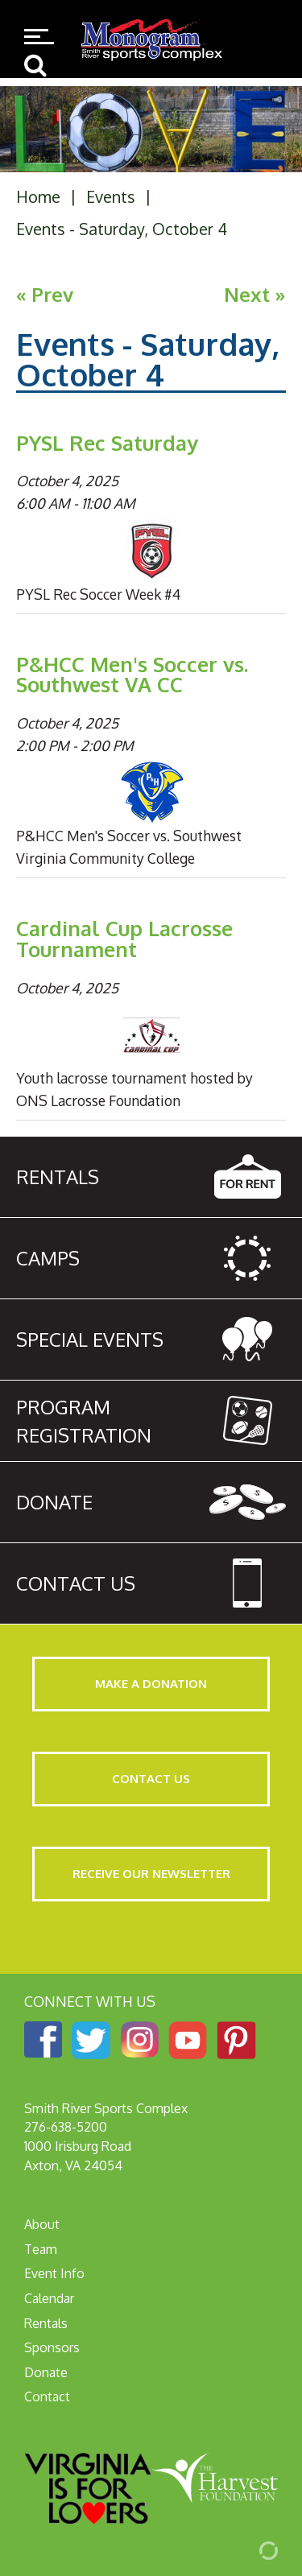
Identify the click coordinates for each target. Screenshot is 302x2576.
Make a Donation (151, 1683)
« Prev (44, 294)
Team (40, 2249)
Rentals (46, 2323)
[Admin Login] (249, 2549)
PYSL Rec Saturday (107, 443)
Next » (255, 294)
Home (38, 196)
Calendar (49, 2298)
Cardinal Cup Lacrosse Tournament (124, 938)
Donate (46, 2372)
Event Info (54, 2273)
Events (110, 196)
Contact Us (151, 1778)
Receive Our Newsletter (151, 1873)
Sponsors (52, 2347)
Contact (47, 2396)
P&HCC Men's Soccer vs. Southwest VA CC (132, 674)
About (42, 2224)
